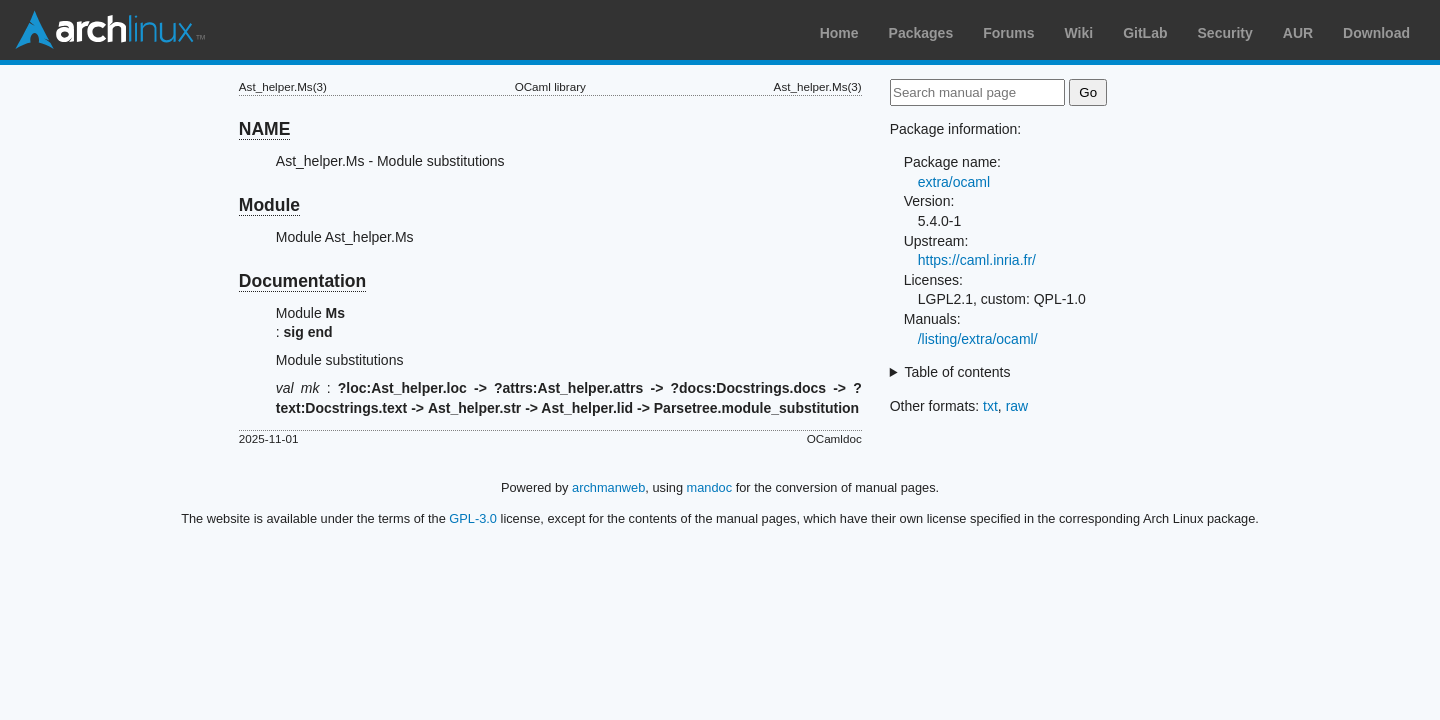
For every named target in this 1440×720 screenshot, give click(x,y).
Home (839, 33)
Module (269, 205)
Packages (921, 33)
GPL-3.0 (473, 518)
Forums (1008, 33)
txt (990, 406)
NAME (265, 129)
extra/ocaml (954, 182)
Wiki (1079, 33)
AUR (1298, 33)
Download (1376, 33)
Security (1225, 33)
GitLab (1145, 33)
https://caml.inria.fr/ (977, 260)
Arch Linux (110, 30)
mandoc (710, 487)
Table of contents (958, 372)
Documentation (302, 281)
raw (1017, 406)
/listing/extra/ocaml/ (978, 339)
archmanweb (608, 487)
